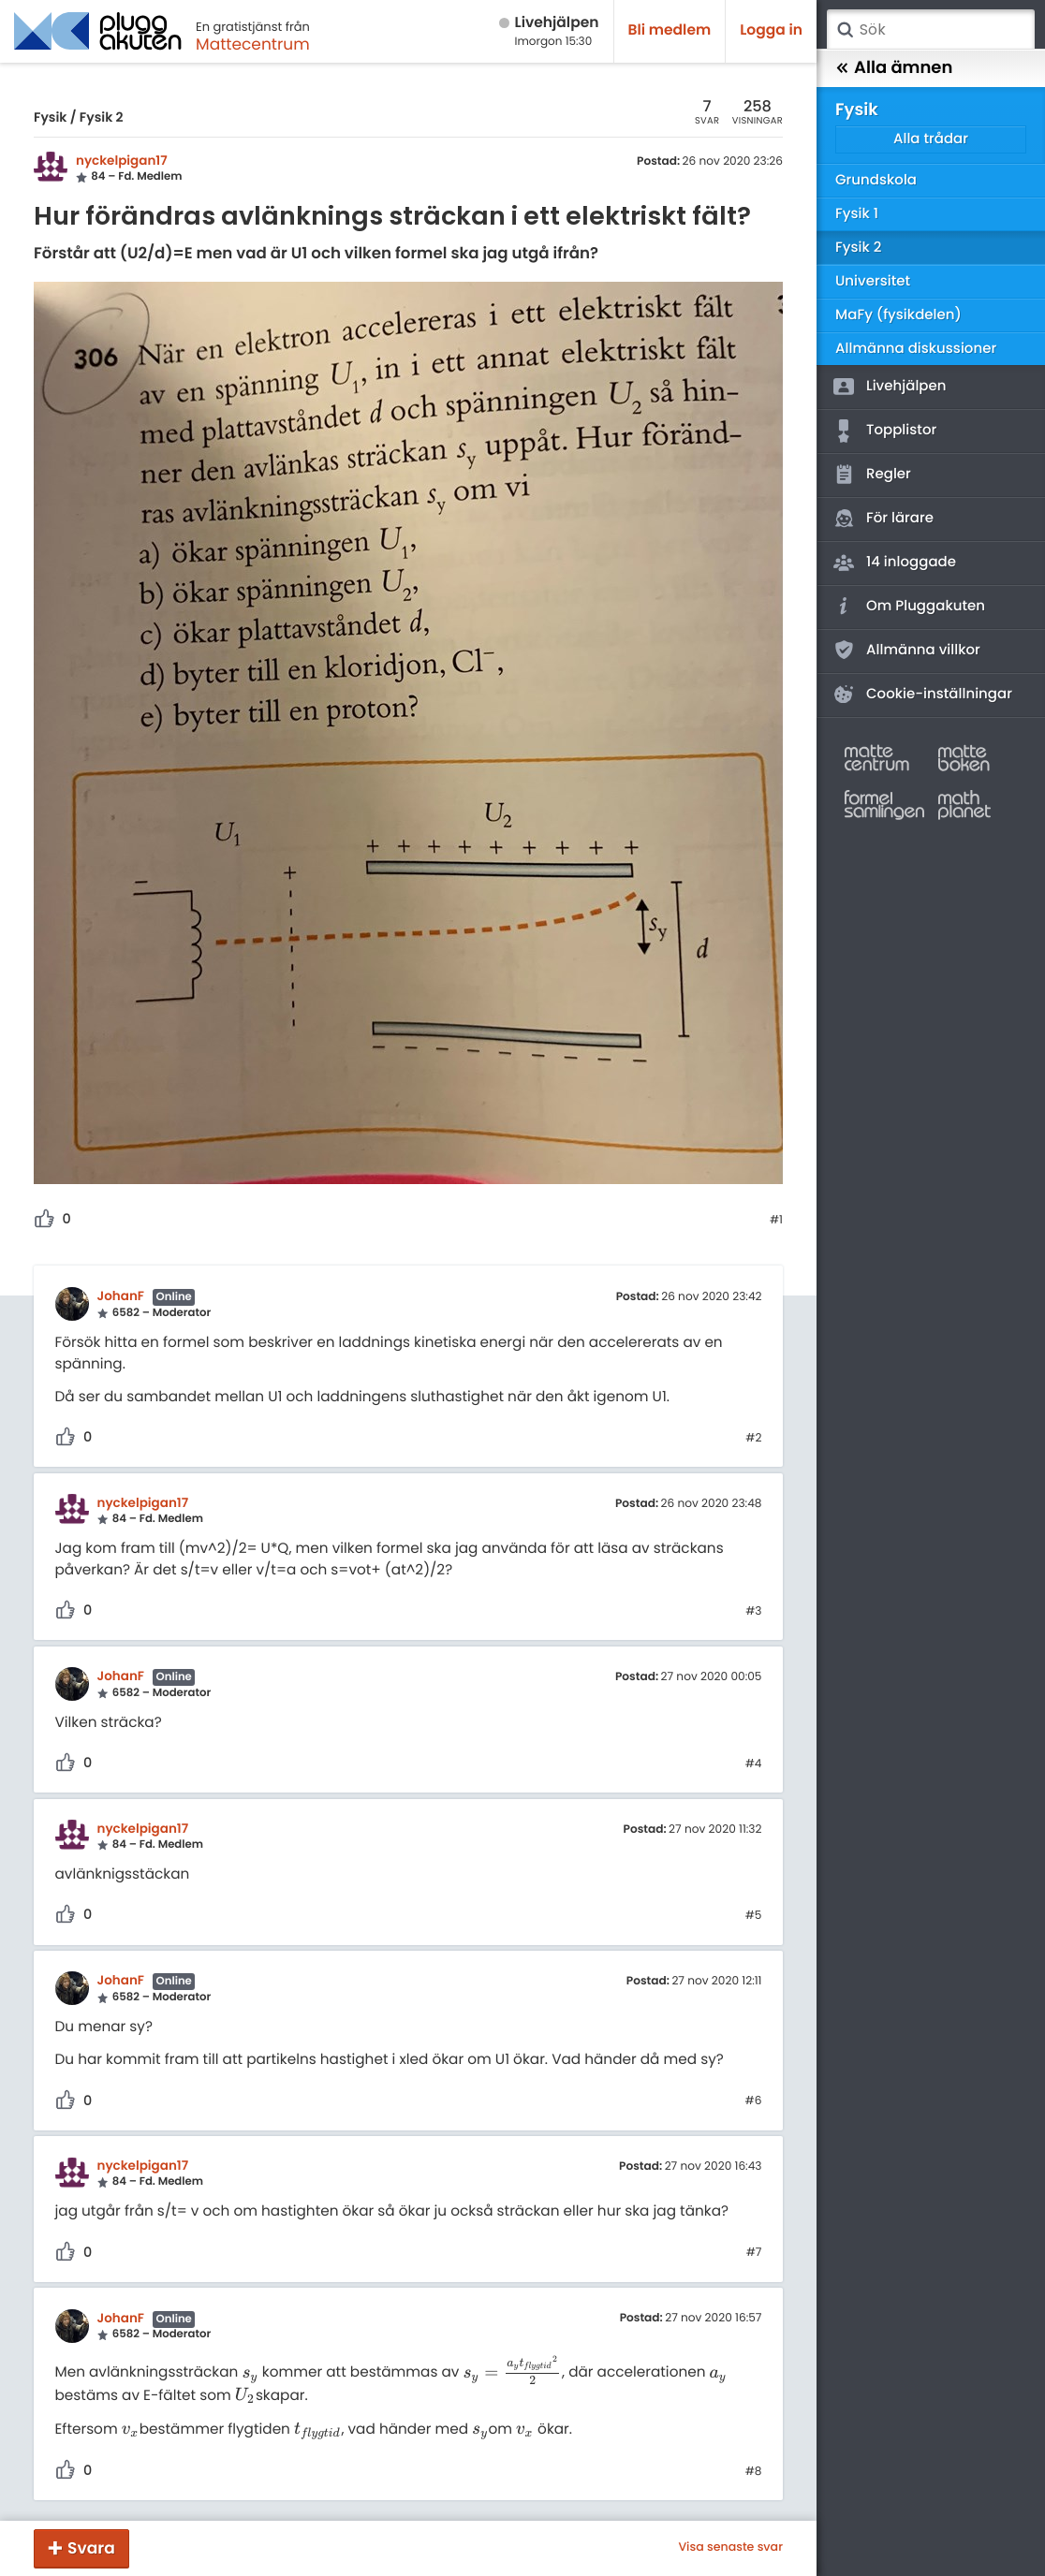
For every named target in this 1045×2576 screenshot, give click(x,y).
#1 (776, 1220)
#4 (753, 1764)
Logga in (771, 30)
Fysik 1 (856, 214)
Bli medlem (670, 30)
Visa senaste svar (730, 2547)
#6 (753, 2101)
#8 (753, 2472)
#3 (753, 1611)
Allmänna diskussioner (915, 349)
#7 (754, 2253)
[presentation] (250, 2373)
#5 (753, 1916)
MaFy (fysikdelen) (898, 315)
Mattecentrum (253, 44)
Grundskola (876, 180)
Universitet (872, 281)
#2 (753, 1438)
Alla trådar (930, 139)
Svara (91, 2548)
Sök (844, 30)
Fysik (50, 117)
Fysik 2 (102, 117)
